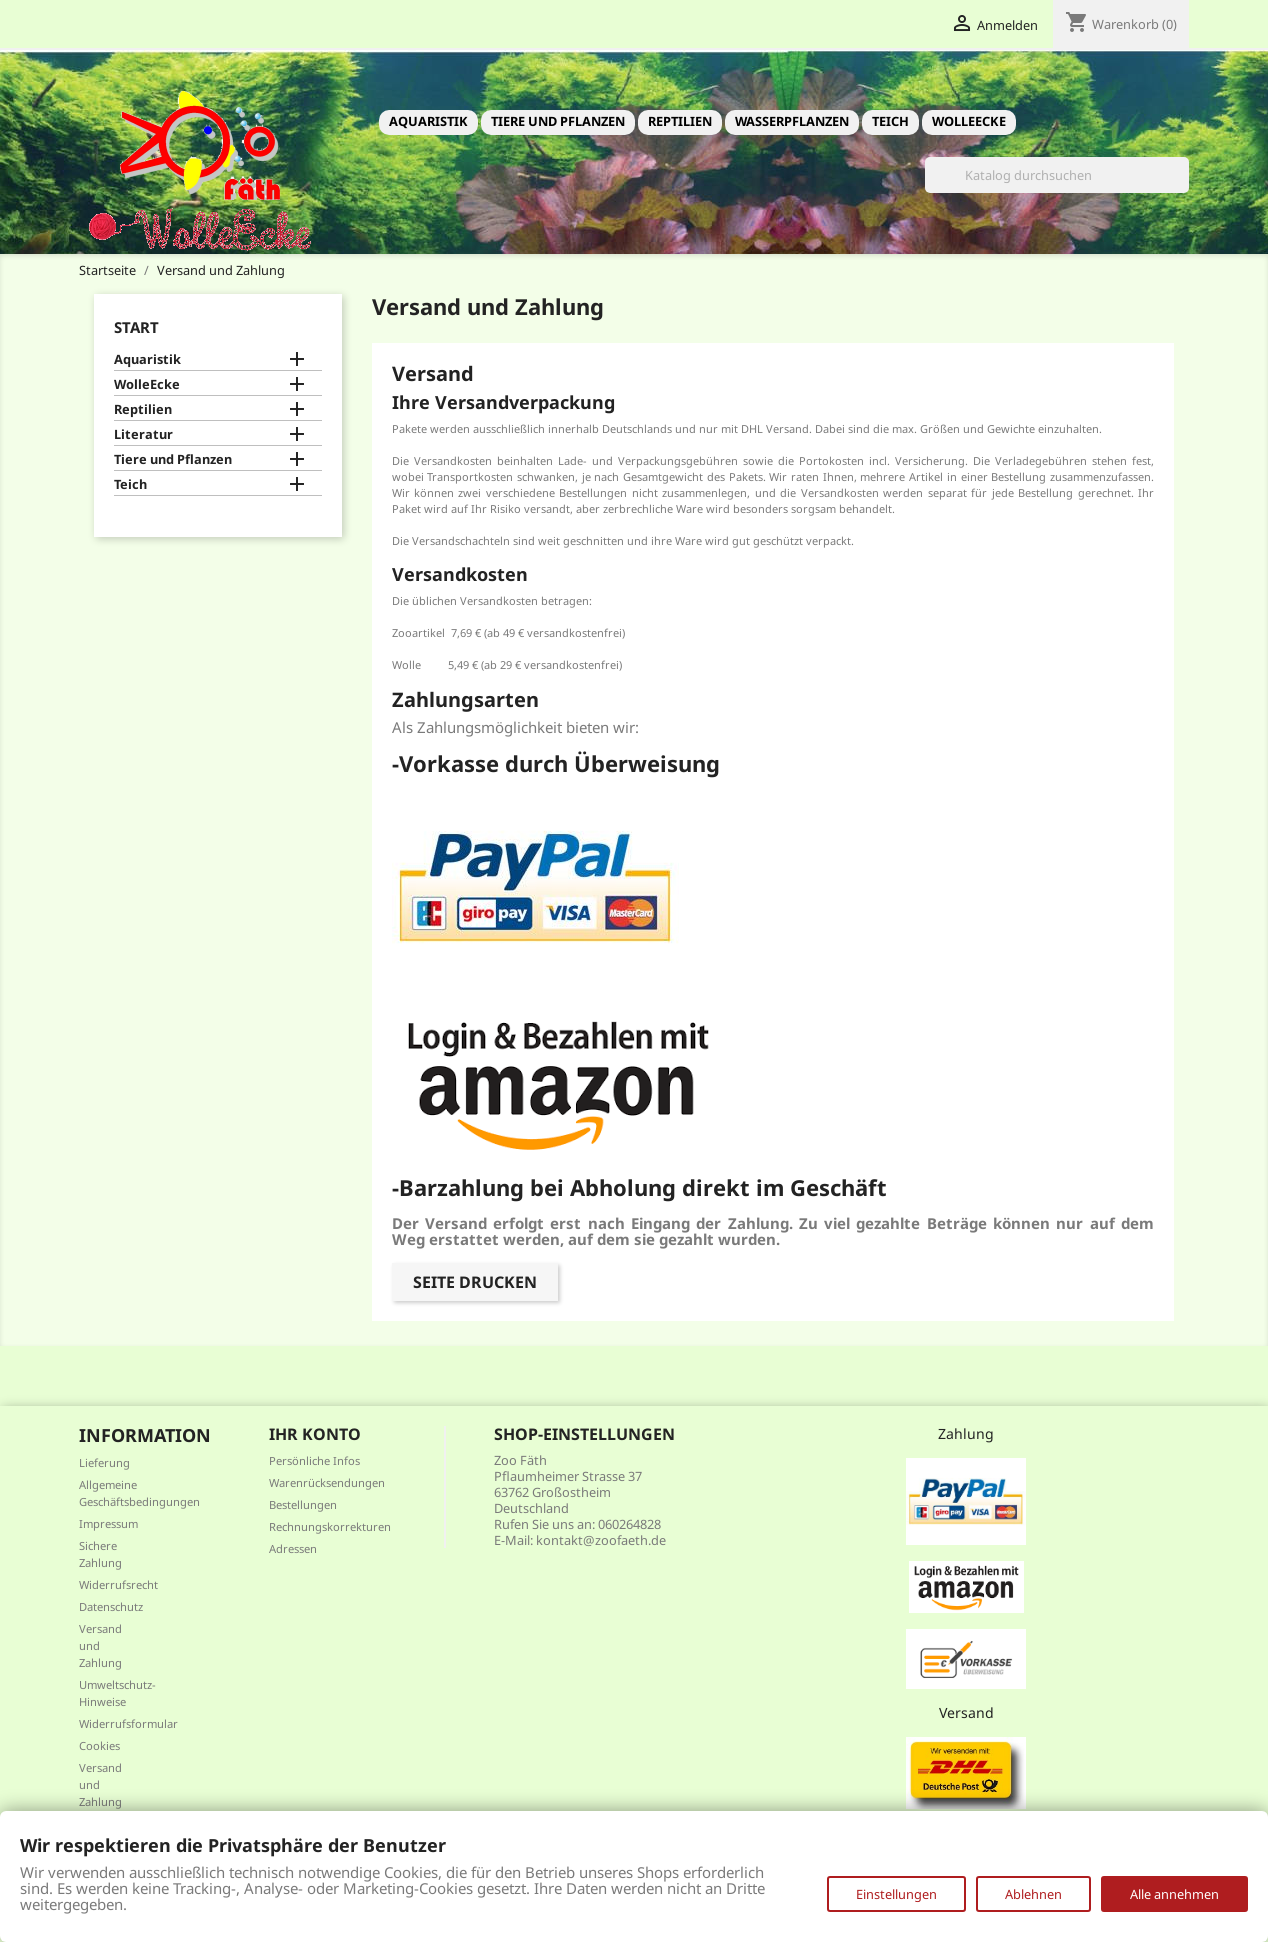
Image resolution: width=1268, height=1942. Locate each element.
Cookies (99, 1745)
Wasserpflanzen (792, 121)
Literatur (143, 434)
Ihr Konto (315, 1434)
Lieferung (104, 1462)
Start (136, 327)
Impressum (108, 1523)
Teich (890, 121)
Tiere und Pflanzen (558, 121)
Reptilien (680, 121)
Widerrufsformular (128, 1723)
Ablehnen (1033, 1894)
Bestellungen (303, 1504)
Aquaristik (428, 121)
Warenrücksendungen (327, 1482)
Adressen (293, 1548)
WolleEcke (969, 121)
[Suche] (1057, 175)
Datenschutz (111, 1606)
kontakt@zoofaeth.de (601, 1540)
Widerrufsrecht (118, 1584)
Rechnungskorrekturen (330, 1526)
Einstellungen (896, 1894)
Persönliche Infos (314, 1460)
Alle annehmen (1174, 1894)
